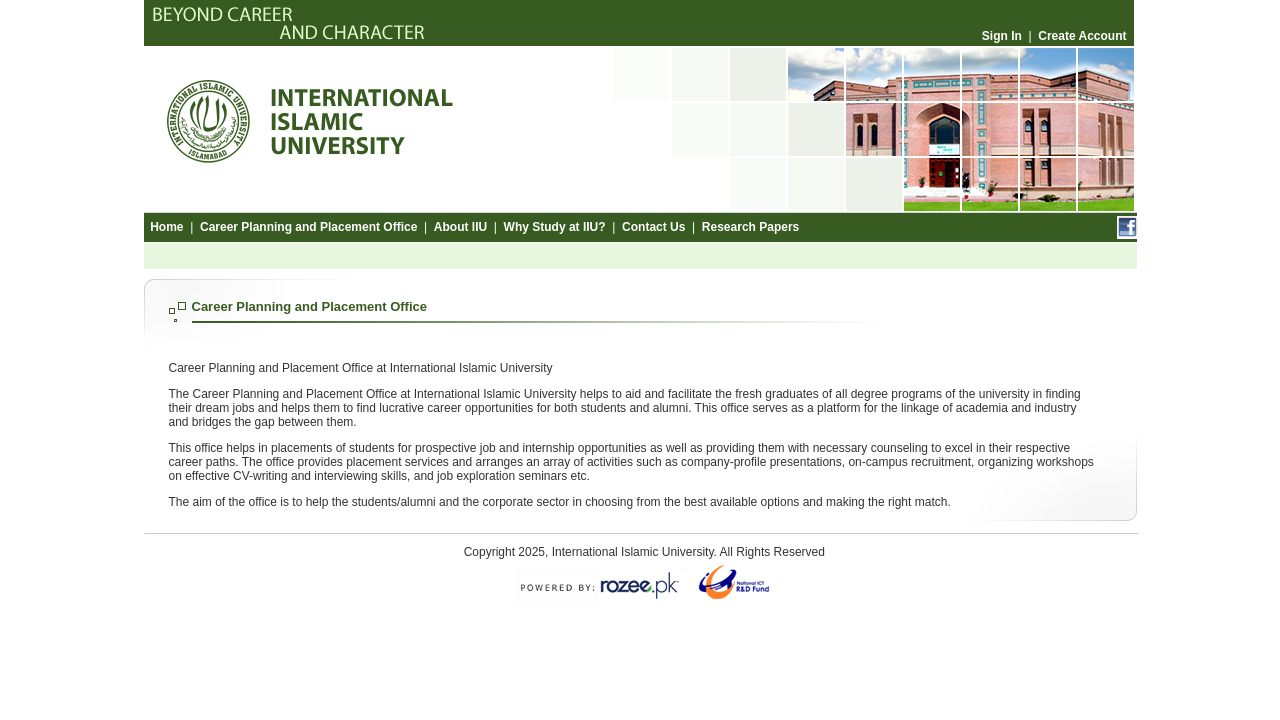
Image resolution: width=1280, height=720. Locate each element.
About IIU (460, 227)
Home (166, 227)
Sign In (1002, 36)
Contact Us (653, 227)
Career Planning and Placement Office (308, 227)
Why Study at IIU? (555, 227)
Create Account (1082, 36)
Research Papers (750, 227)
